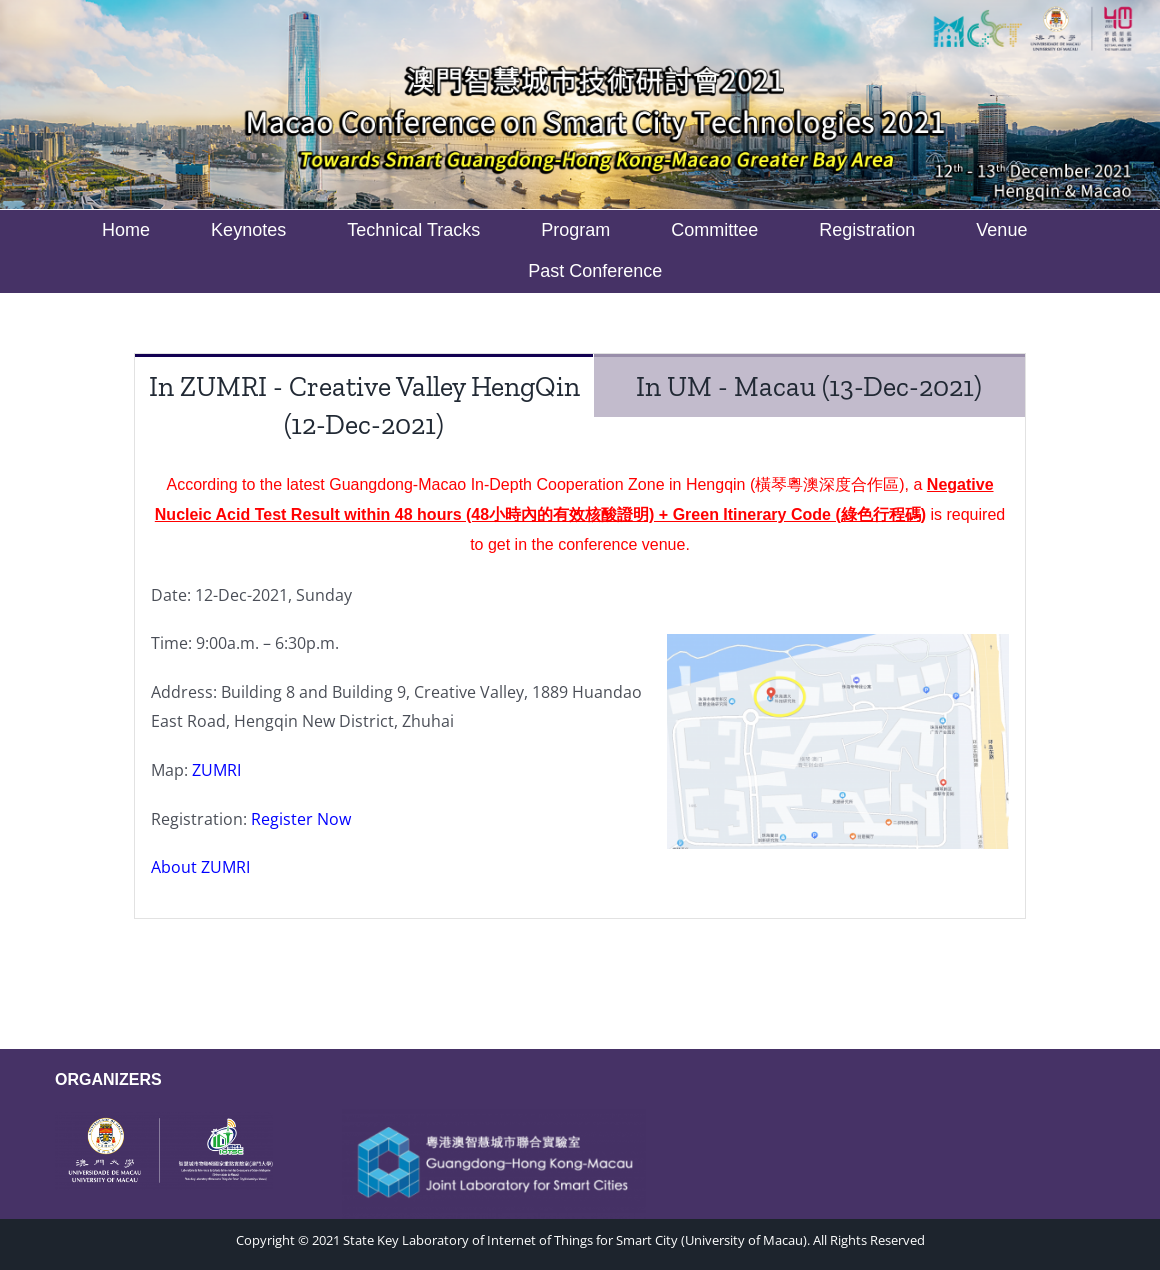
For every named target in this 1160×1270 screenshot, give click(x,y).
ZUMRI (216, 770)
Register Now (301, 819)
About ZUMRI (200, 867)
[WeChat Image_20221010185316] (164, 1119)
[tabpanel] (579, 687)
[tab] (364, 404)
